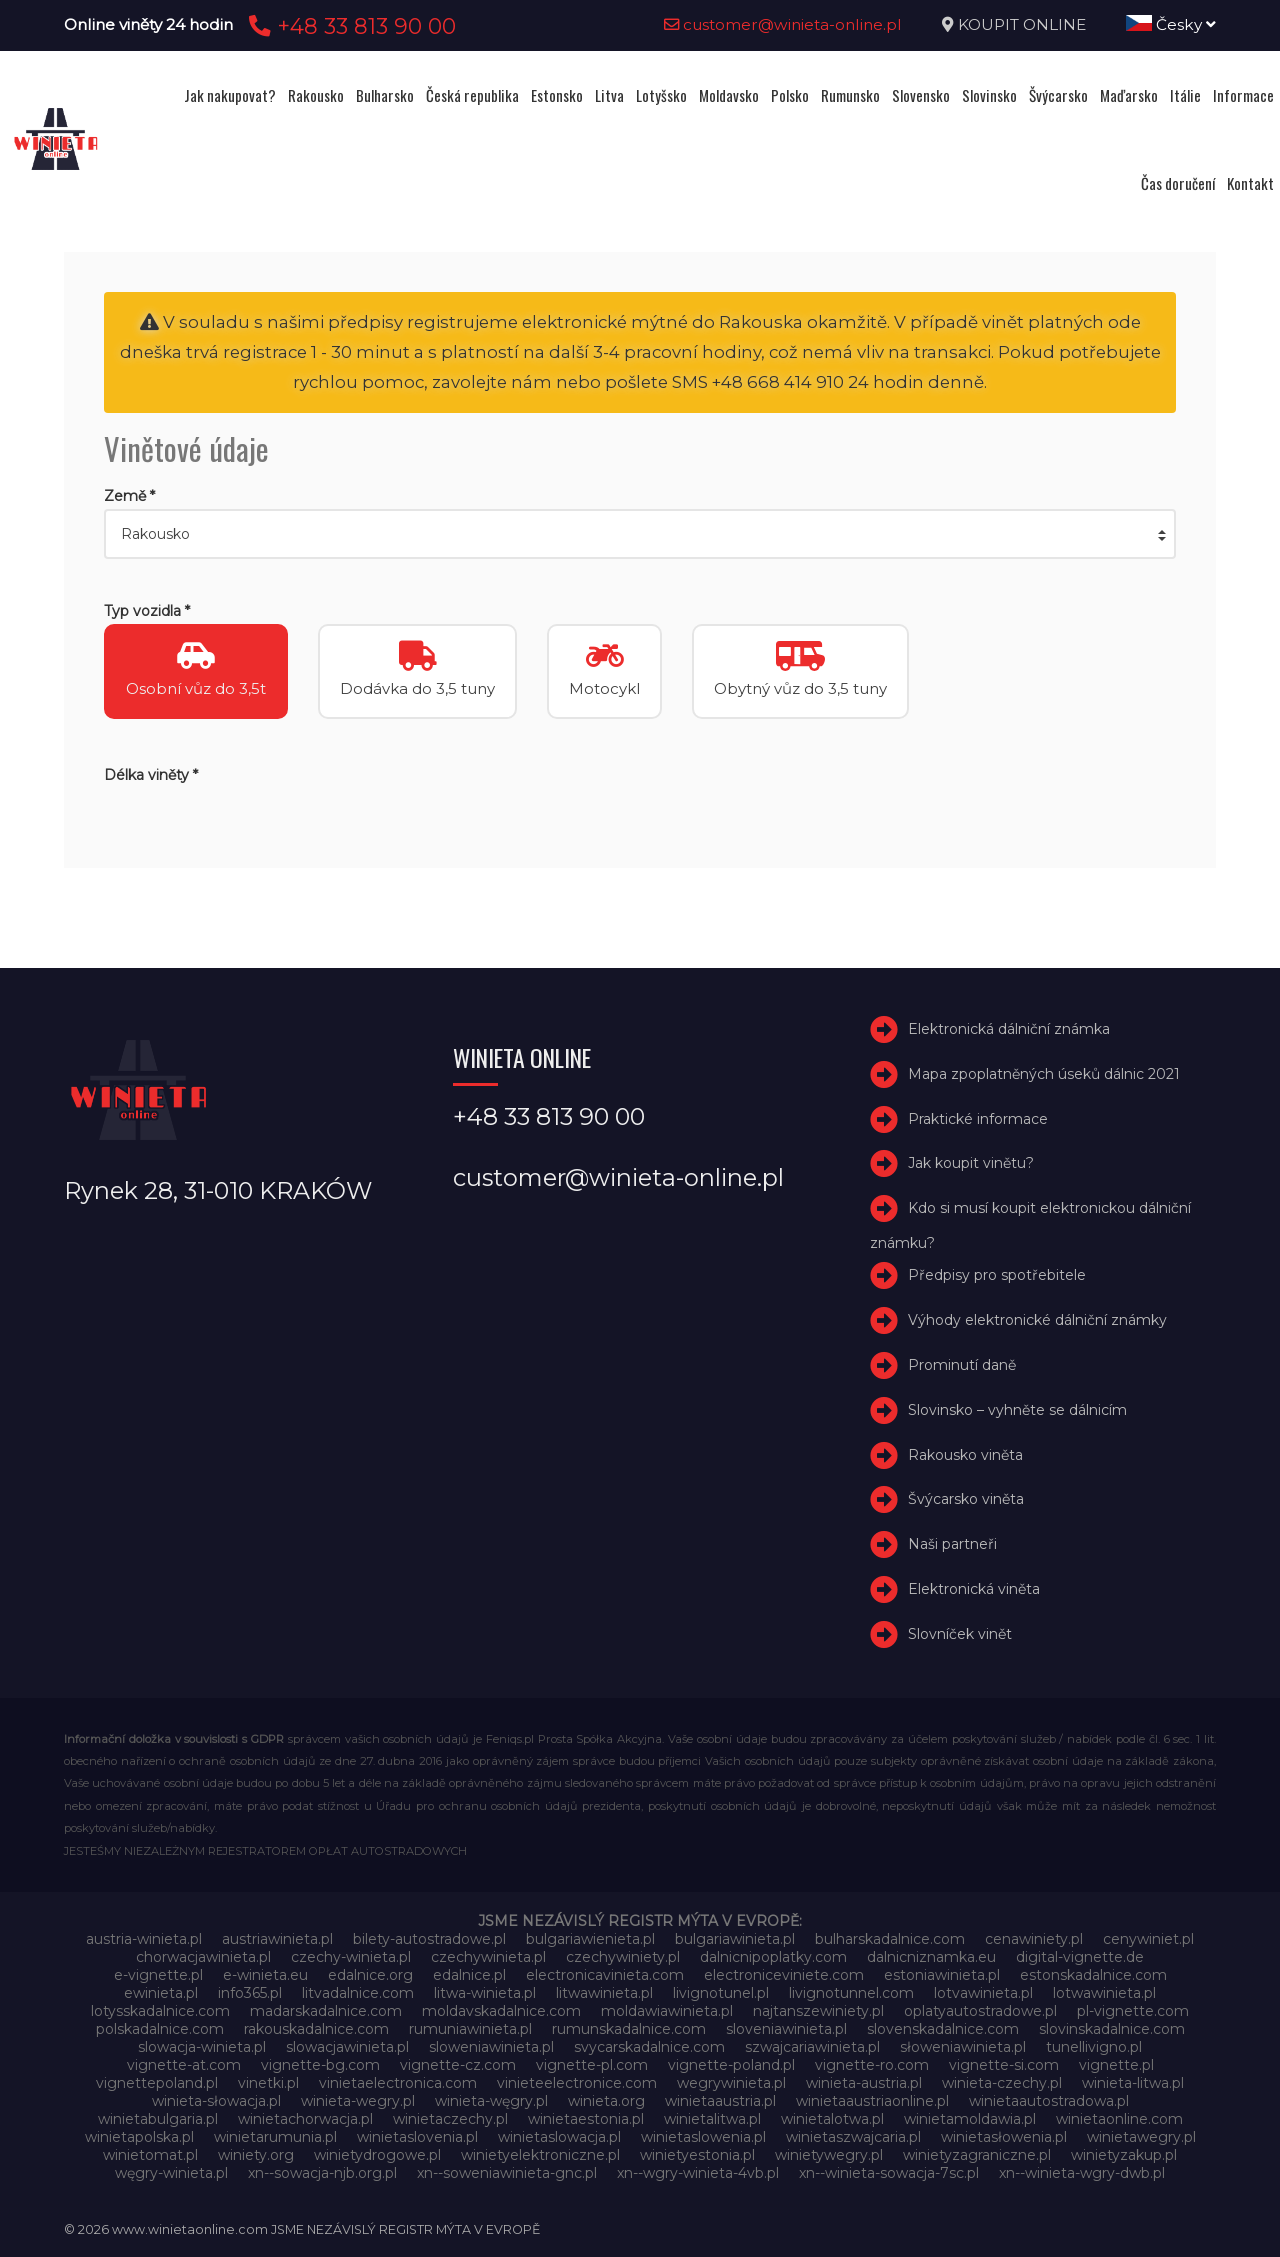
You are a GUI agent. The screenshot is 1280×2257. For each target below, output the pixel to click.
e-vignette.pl (158, 1975)
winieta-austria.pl (864, 2083)
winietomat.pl (150, 2155)
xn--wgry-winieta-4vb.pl (698, 2173)
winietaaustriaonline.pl (872, 2101)
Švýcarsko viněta (966, 1500)
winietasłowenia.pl (1004, 2137)
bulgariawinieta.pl (735, 1939)
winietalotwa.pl (832, 2119)
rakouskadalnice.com (316, 2029)
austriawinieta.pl (277, 1939)
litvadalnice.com (358, 1993)
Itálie (1185, 95)
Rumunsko (850, 95)
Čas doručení (1178, 183)
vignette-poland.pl (731, 2065)
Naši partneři (952, 1544)
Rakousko (316, 95)
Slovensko (921, 95)
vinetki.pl (268, 2083)
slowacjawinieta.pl (347, 2047)
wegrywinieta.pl (731, 2083)
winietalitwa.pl (712, 2119)
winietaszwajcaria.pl (853, 2137)
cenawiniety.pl (1034, 1939)
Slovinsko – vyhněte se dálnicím (1017, 1410)
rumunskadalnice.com (629, 2029)
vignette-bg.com (320, 2065)
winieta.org (606, 2101)
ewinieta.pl (161, 1993)
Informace (1243, 95)
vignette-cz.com (458, 2065)
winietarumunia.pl (275, 2137)
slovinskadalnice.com (1112, 2029)
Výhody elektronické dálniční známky (1037, 1320)
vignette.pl (1116, 2065)
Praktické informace (978, 1119)
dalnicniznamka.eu (931, 1957)
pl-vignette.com (1133, 2011)
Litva (609, 95)
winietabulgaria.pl (158, 2119)
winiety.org (256, 2155)
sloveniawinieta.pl (786, 2029)
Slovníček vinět (960, 1634)
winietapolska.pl (139, 2137)
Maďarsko (1129, 95)
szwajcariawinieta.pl (812, 2047)
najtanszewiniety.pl (818, 2011)
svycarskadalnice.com (649, 2047)
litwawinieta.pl (604, 1993)
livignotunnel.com (851, 1993)
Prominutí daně (962, 1365)
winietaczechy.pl (450, 2119)
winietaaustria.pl (720, 2101)
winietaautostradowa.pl (1049, 2101)
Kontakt (1250, 183)
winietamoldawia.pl (970, 2119)
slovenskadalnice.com (943, 2029)
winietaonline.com (1119, 2119)
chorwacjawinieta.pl (203, 1957)
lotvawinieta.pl (983, 1993)
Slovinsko (989, 95)
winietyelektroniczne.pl (540, 2155)
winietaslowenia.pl (703, 2137)
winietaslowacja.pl (559, 2137)
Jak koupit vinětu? (971, 1164)
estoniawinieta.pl (942, 1975)
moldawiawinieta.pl (667, 2011)
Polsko (790, 95)
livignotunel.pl (721, 1993)
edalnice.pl (469, 1975)
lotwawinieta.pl (1104, 1993)
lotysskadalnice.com (160, 2011)
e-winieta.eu (265, 1975)
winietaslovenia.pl (417, 2137)
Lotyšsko (661, 95)
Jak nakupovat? (230, 95)
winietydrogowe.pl (377, 2155)
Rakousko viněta (965, 1455)
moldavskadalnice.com (501, 2011)
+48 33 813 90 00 (349, 26)
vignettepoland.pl (157, 2083)
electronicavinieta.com (605, 1975)
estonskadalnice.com (1093, 1975)
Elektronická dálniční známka (1009, 1029)
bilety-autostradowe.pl (429, 1939)
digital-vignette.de (1080, 1957)
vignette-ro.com (872, 2065)
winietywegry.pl (829, 2155)
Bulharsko (385, 95)
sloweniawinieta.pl (491, 2047)
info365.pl (250, 1993)
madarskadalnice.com (326, 2011)
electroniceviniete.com (784, 1975)
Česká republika (472, 95)
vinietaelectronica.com (398, 2083)
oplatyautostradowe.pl (980, 2011)
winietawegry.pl (1141, 2137)
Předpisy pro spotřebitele (997, 1276)
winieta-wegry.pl (358, 2101)
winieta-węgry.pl (491, 2101)
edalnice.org (370, 1975)
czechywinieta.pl (488, 1957)
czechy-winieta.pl (351, 1957)
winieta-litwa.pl (1133, 2083)
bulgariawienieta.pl (590, 1939)
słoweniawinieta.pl (963, 2047)
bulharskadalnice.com (890, 1939)
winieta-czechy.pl (1002, 2083)
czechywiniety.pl (623, 1957)
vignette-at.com (184, 2065)
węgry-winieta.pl (171, 2173)
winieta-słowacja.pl (216, 2101)
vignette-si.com (1004, 2065)
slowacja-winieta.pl (202, 2047)
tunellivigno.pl (1094, 2047)
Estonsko (557, 95)
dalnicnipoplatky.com (773, 1957)
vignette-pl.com (592, 2065)
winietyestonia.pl (697, 2155)
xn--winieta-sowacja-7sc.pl (889, 2173)
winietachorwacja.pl (305, 2119)
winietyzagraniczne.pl (977, 2155)
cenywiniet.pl (1148, 1939)
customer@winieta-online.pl (783, 24)
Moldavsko (729, 95)
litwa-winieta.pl (485, 1993)
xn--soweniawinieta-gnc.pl (507, 2173)
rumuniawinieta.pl (470, 2029)
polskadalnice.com (160, 2029)
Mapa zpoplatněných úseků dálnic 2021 (1044, 1074)
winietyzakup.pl (1124, 2155)
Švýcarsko (1058, 95)
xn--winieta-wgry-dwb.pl (1082, 2173)
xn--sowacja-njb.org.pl (322, 2173)
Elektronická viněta (974, 1589)
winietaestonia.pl (586, 2119)
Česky (1171, 24)
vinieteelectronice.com (577, 2083)
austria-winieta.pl (144, 1939)
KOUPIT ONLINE (1022, 24)
